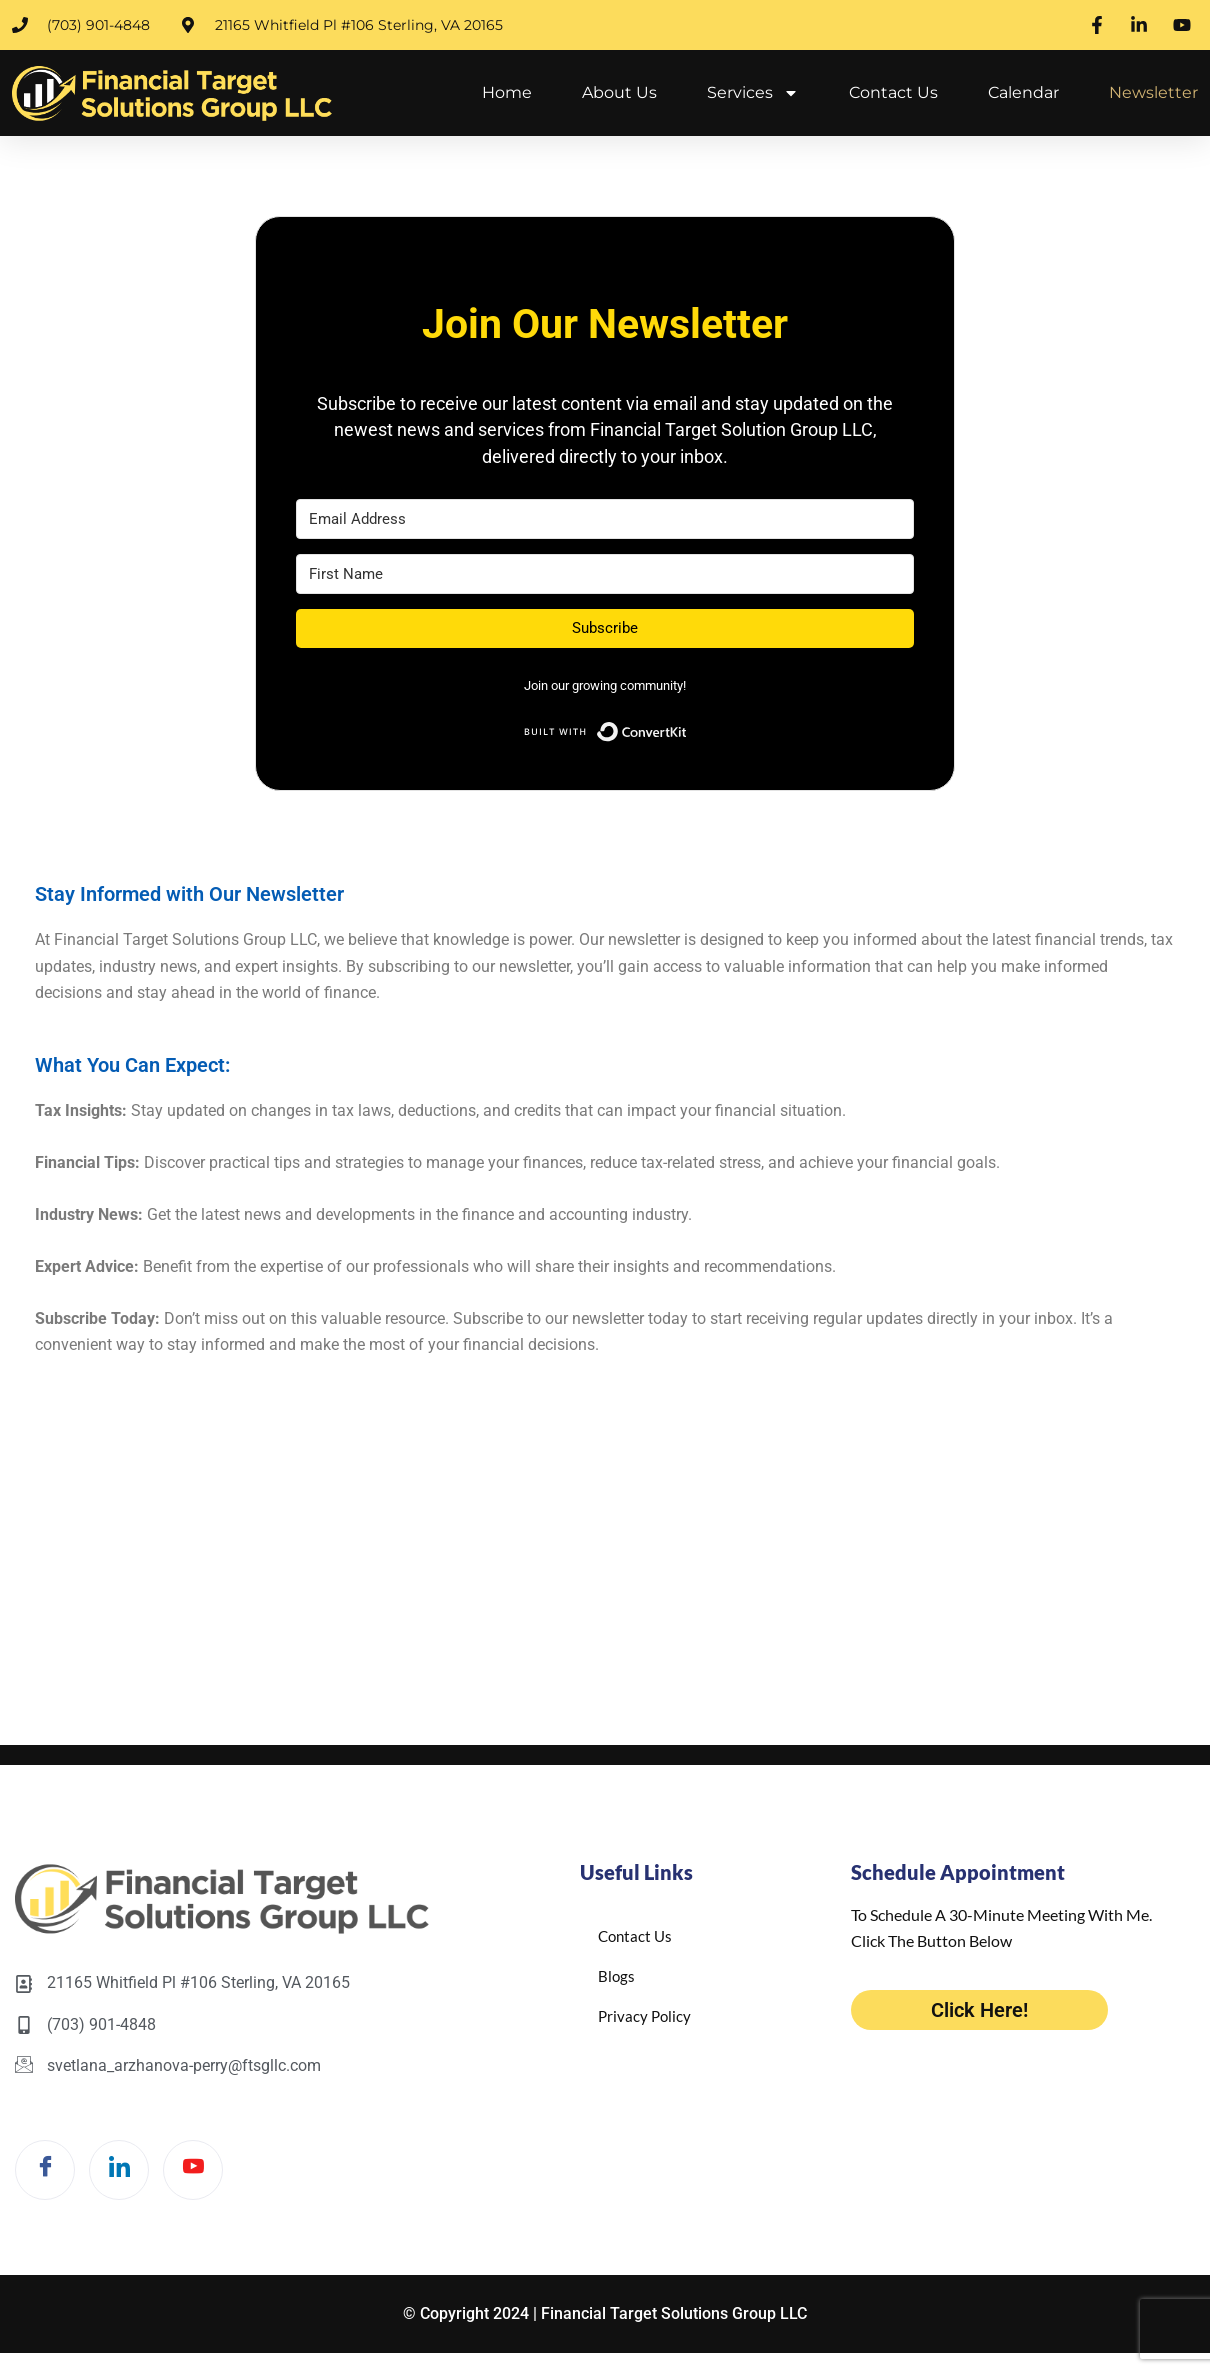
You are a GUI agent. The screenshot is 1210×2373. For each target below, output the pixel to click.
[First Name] (605, 574)
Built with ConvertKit (687, 727)
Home (507, 92)
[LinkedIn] (119, 2170)
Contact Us (893, 92)
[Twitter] (193, 2170)
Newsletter (1153, 92)
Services (753, 93)
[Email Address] (605, 519)
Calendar (1023, 92)
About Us (619, 92)
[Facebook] (45, 2170)
